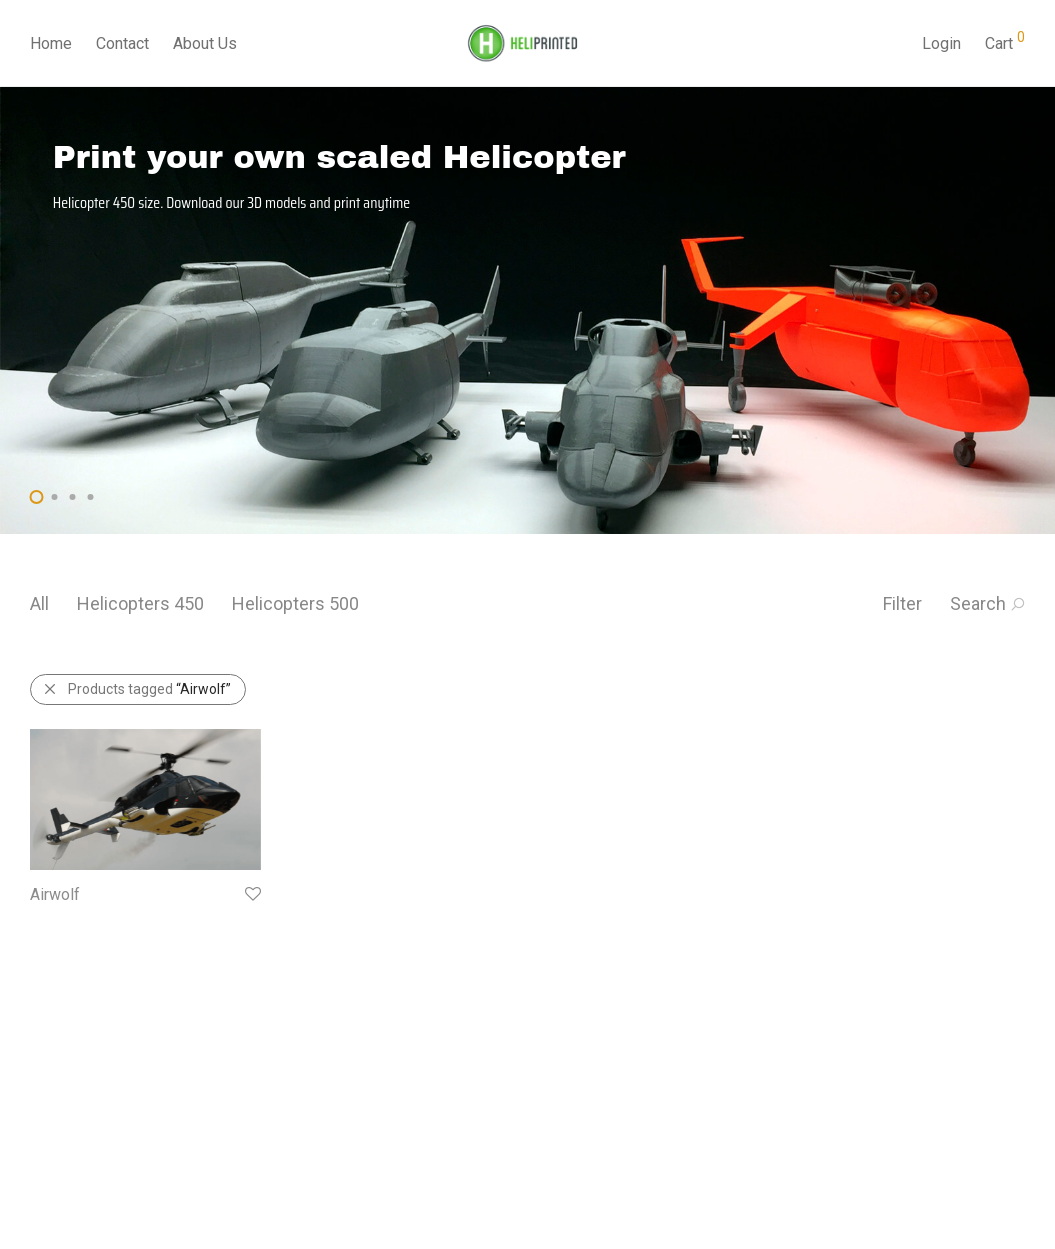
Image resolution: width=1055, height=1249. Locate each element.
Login (941, 43)
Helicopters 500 (295, 603)
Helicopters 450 (140, 603)
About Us (205, 43)
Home (51, 43)
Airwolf (55, 894)
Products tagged (137, 689)
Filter (902, 603)
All (39, 603)
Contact (122, 43)
